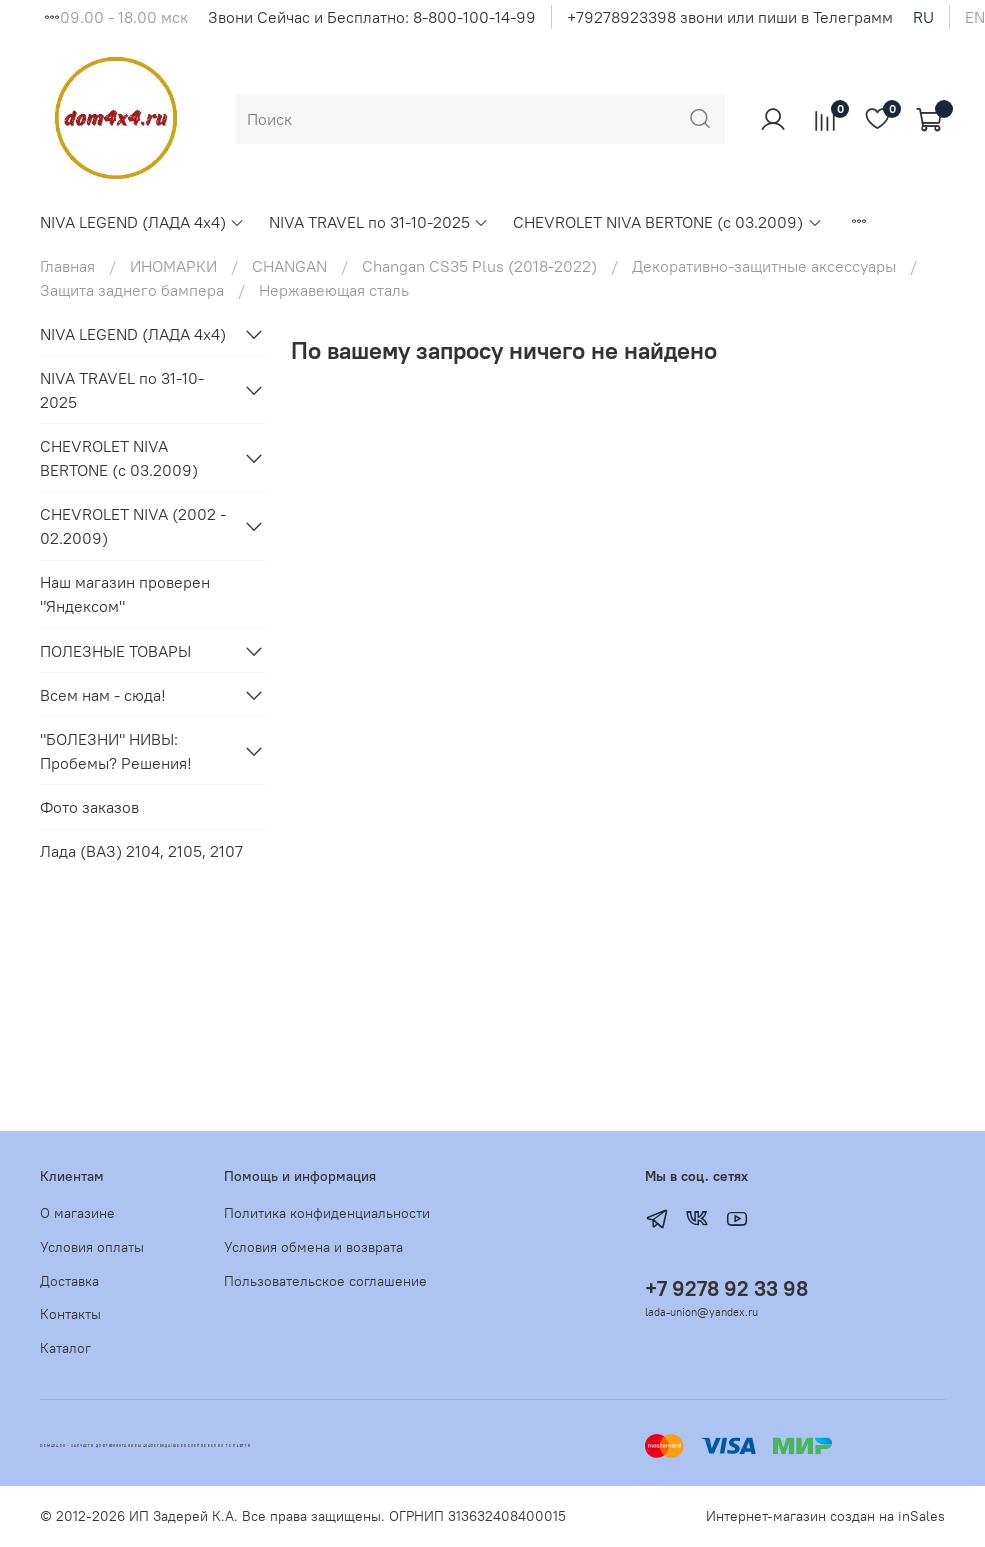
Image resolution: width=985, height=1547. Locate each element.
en (975, 17)
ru (923, 17)
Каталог (65, 1348)
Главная (67, 266)
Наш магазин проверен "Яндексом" (125, 594)
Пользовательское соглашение (325, 1281)
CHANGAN (289, 266)
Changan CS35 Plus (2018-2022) (479, 266)
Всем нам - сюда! (103, 695)
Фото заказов (89, 807)
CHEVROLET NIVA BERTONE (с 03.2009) (667, 222)
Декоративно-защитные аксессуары (764, 266)
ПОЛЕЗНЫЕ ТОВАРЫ (115, 651)
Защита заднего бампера (132, 290)
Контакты (70, 1314)
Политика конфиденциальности (327, 1213)
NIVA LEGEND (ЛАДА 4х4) (142, 222)
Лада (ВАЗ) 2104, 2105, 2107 (141, 851)
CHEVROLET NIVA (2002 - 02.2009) (133, 526)
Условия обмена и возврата (313, 1247)
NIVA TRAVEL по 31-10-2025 (379, 222)
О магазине (77, 1213)
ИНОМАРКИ (173, 266)
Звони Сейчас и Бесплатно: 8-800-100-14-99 (372, 17)
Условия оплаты (92, 1247)
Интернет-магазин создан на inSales (825, 1516)
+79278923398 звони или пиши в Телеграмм (730, 17)
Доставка (69, 1281)
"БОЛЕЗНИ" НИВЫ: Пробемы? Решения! (116, 751)
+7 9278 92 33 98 (726, 1288)
